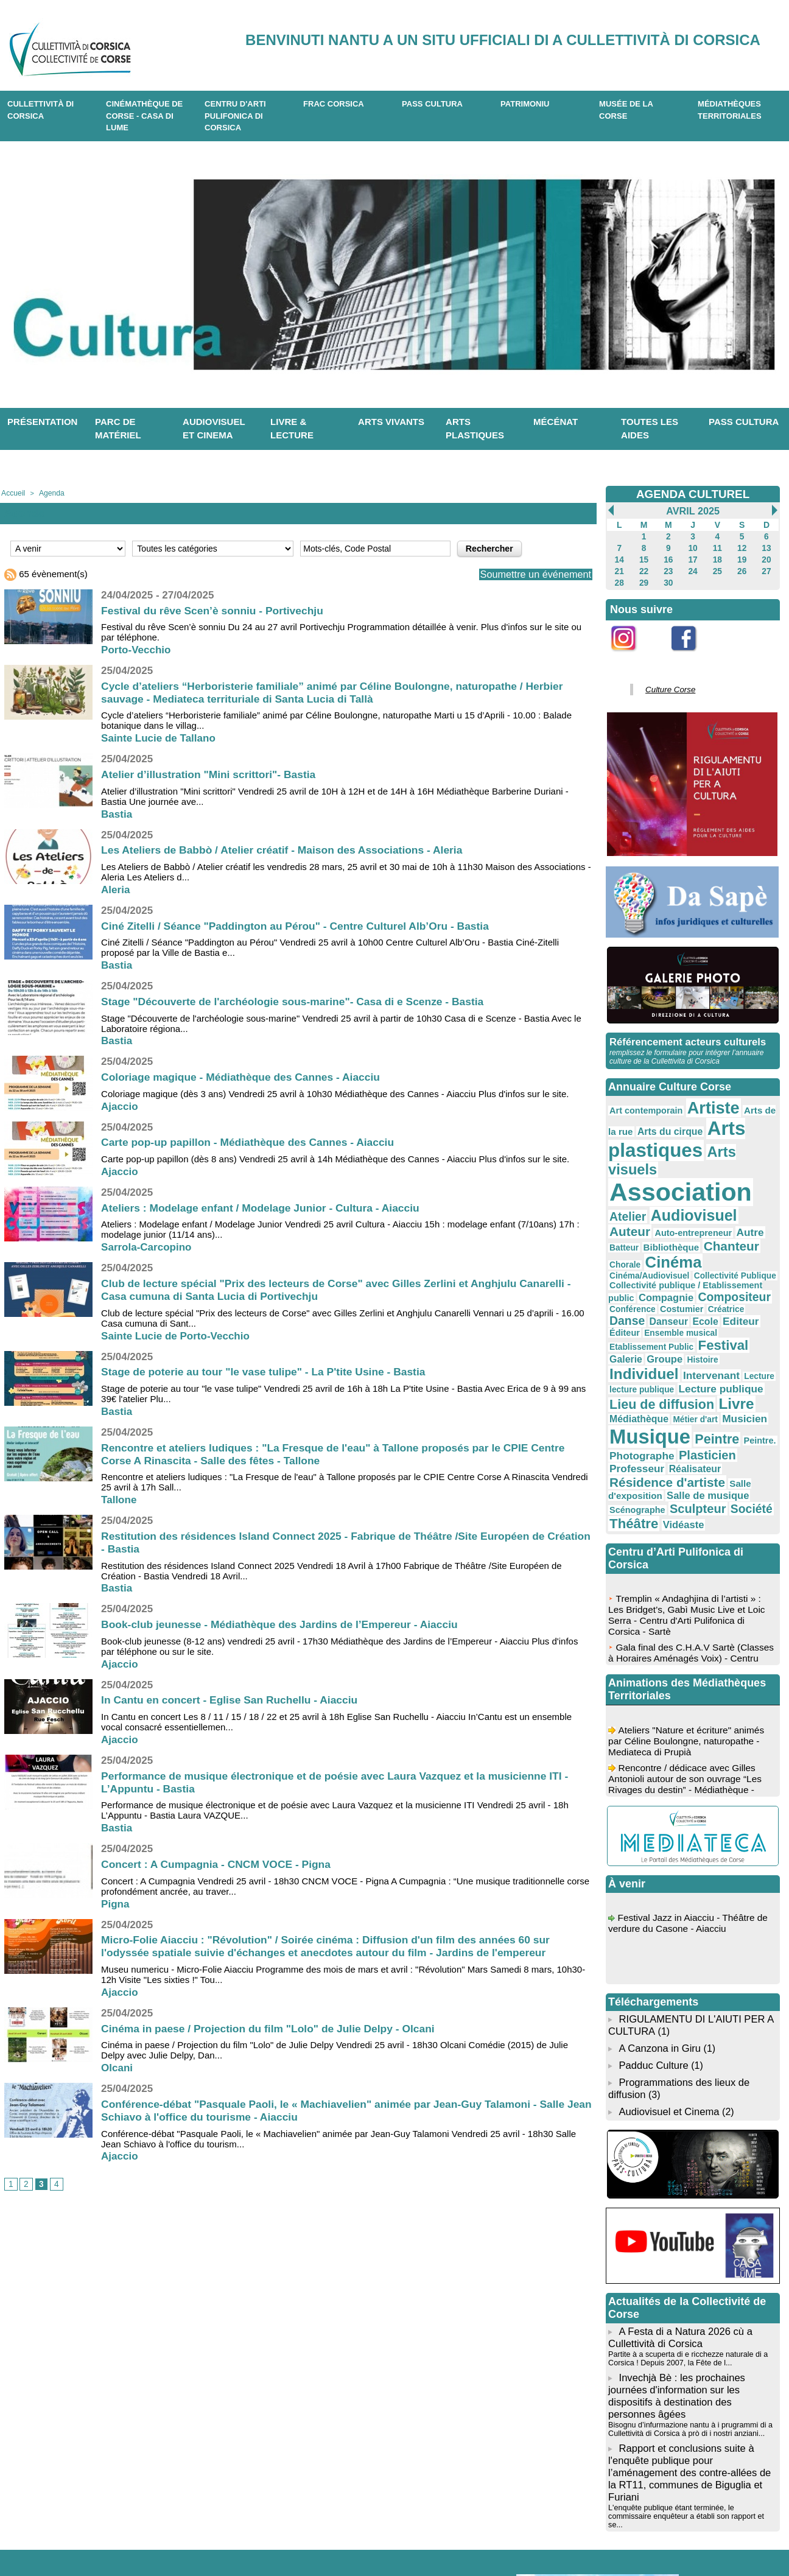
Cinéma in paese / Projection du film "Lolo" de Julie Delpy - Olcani (273, 2027)
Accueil (12, 492)
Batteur (701, 1195)
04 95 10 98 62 (154, 2538)
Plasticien (634, 1373)
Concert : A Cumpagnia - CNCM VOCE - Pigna (219, 1864)
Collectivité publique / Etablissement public (688, 1228)
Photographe (714, 1361)
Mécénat (555, 421)
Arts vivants (391, 421)
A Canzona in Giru (658, 1943)
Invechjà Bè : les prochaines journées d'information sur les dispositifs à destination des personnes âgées (692, 2280)
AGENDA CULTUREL (693, 493)
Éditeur (686, 1262)
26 (742, 569)
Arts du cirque (653, 1121)
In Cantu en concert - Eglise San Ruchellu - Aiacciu (233, 1699)
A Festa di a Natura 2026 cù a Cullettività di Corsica (677, 2225)
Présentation (42, 421)
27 (766, 569)
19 (742, 558)
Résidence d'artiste (659, 1386)
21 (619, 569)
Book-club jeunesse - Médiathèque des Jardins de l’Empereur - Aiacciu (285, 1624)
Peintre (628, 1360)
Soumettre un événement (529, 573)
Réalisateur (739, 1374)
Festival (709, 1273)
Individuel (707, 1288)
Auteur (706, 1182)
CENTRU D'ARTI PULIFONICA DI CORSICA (235, 115)
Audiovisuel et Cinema (668, 2001)
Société (734, 1409)
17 (692, 558)
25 (717, 569)
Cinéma (718, 1207)
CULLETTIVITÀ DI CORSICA (40, 110)
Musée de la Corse (626, 110)
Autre (672, 1194)
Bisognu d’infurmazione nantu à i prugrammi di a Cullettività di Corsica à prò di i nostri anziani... (686, 2311)
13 (766, 547)
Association (671, 1160)
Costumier (628, 1251)
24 (692, 569)
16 (668, 558)
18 (717, 558)
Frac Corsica (333, 103)
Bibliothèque (742, 1194)
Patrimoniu (524, 103)
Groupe (624, 1289)
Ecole (620, 1262)
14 (619, 558)
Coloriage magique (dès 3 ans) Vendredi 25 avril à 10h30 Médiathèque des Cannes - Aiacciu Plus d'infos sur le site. (335, 1093)
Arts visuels (730, 1139)
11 (717, 547)
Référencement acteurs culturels (684, 1036)
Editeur (652, 1262)
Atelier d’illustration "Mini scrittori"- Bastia (212, 774)
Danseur (740, 1250)
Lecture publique (646, 1313)
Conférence (750, 1239)
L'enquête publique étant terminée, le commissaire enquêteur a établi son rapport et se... (689, 2387)
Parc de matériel (118, 428)
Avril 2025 (692, 511)
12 (742, 547)
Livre (676, 1326)
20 (766, 558)
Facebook (691, 655)
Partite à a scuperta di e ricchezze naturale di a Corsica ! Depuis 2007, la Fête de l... (684, 2245)
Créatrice (668, 1251)
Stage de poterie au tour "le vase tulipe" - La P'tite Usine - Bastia (269, 1371)
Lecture (677, 1301)
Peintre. (667, 1362)
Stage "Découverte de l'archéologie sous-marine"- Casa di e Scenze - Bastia (299, 1001)
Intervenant (634, 1301)
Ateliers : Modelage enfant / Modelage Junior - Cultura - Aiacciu (265, 1207)
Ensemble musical (735, 1262)
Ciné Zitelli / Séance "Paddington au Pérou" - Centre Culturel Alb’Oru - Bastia (301, 925)
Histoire (659, 1290)
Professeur (688, 1374)
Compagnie (633, 1238)
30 (668, 580)
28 (619, 580)
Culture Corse (666, 685)
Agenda (48, 492)
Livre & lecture (292, 428)
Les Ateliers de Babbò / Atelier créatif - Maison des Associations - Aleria (288, 849)
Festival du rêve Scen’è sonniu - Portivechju (216, 609)
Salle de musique (696, 1398)
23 (668, 569)
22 (644, 569)
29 (644, 580)
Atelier (754, 1164)
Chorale (676, 1209)
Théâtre (630, 1422)
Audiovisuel (647, 1180)
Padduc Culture (652, 1959)
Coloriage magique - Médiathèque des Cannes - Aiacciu (245, 1076)
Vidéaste (674, 1423)
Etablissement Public (646, 1275)
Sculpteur (687, 1409)
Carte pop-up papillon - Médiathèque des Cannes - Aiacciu (252, 1141)
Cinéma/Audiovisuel (644, 1219)
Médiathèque (722, 1328)
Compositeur (693, 1238)
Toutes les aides (649, 428)
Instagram (631, 655)
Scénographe (633, 1410)
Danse (703, 1250)
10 (692, 547)
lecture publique (722, 1301)
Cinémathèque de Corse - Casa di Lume (144, 115)
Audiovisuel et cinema (214, 428)
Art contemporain (641, 1102)
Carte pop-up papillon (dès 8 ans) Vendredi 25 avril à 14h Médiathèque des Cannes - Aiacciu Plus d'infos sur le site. (335, 1158)
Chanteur (633, 1208)
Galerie (750, 1275)
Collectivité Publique (720, 1219)
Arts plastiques (475, 428)
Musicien (647, 1346)
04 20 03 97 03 (247, 2538)
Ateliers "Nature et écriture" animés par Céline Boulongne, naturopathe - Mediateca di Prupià (688, 1642)
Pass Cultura (432, 103)
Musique (707, 1343)
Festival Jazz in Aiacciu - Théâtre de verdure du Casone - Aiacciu (690, 1824)
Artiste (701, 1100)
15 (644, 558)
